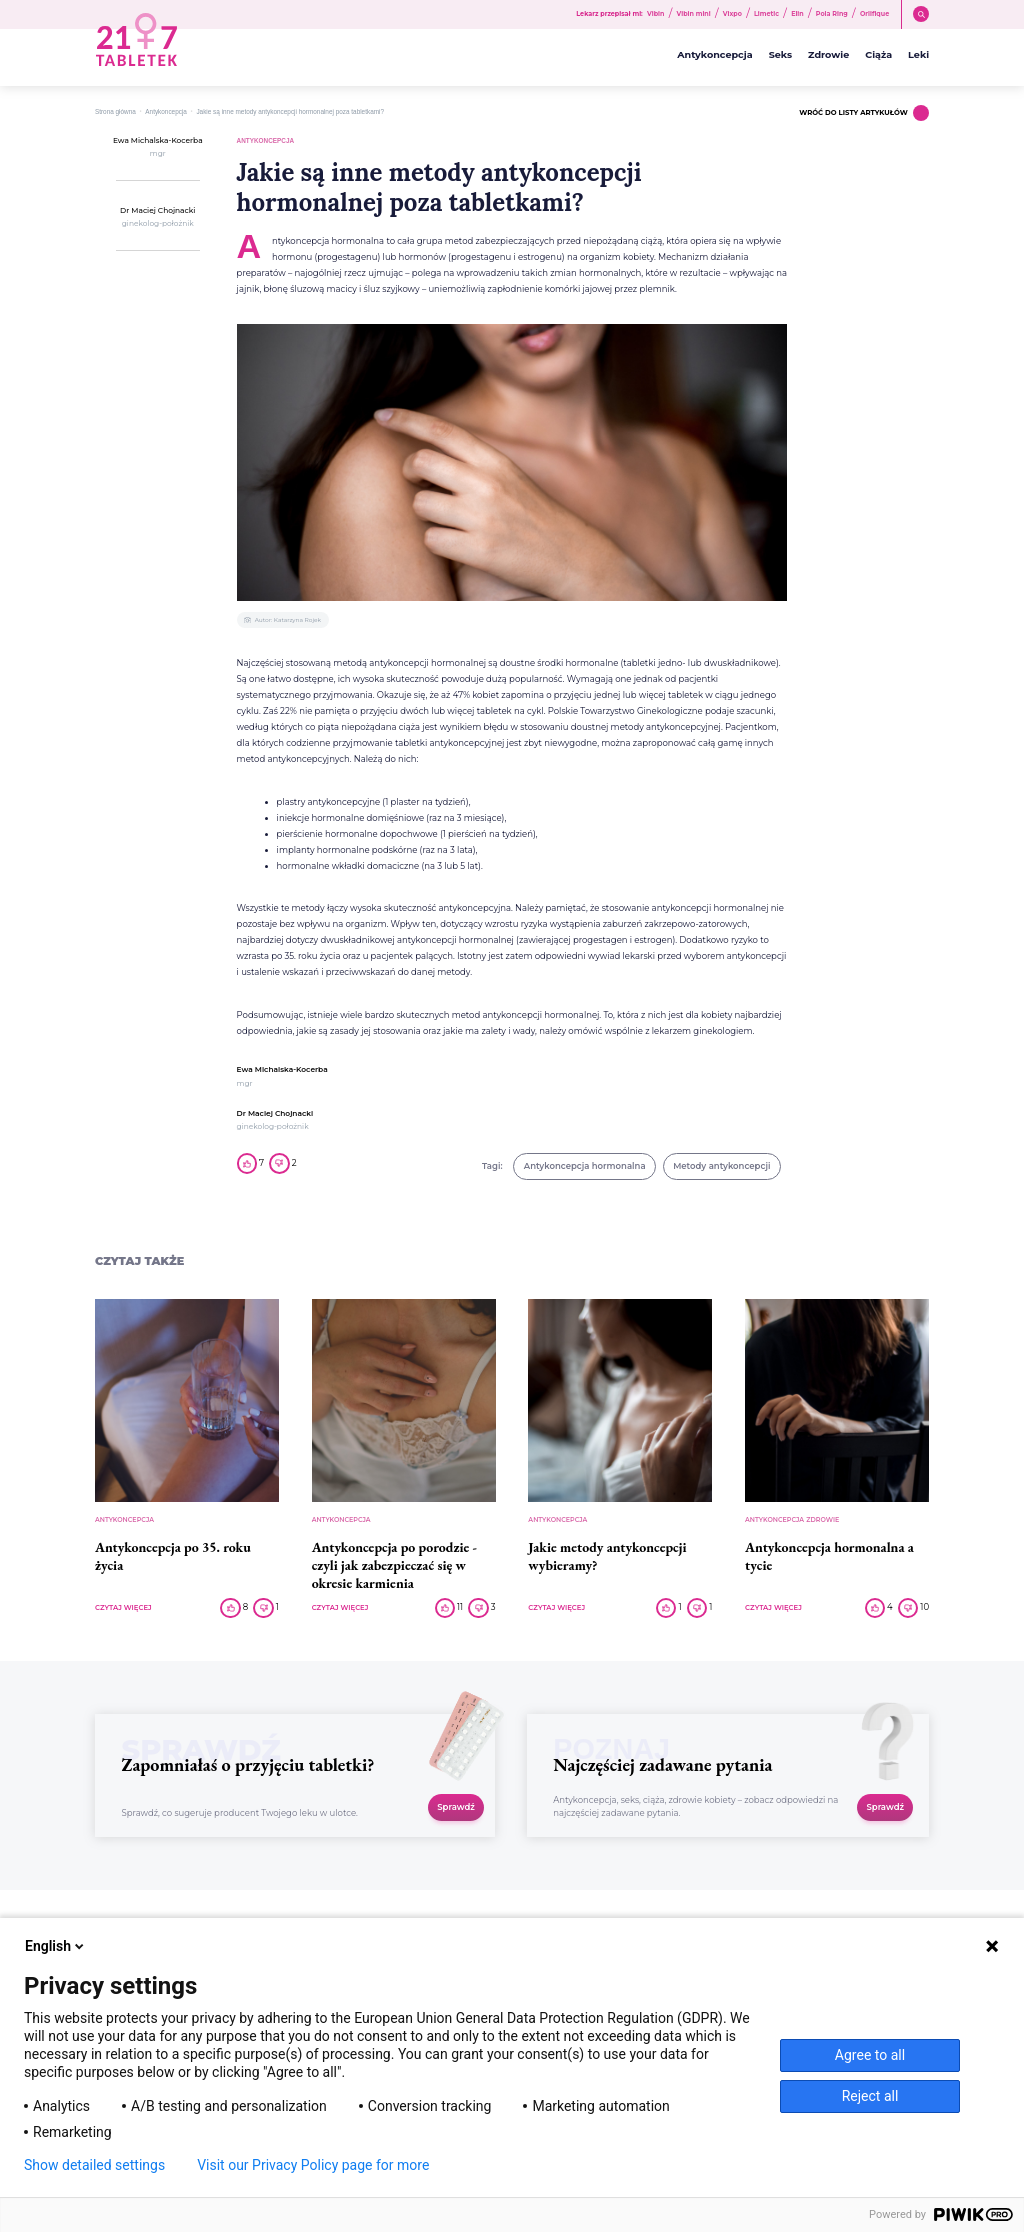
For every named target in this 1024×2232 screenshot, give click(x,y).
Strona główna (115, 111)
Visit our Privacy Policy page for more (313, 2165)
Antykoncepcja (714, 55)
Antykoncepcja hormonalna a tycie (829, 1556)
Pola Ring (832, 14)
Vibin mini (694, 14)
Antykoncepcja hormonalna (585, 1166)
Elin (797, 14)
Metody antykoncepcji (721, 1166)
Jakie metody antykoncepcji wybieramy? (607, 1556)
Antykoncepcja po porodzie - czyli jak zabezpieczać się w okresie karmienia (394, 1565)
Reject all (870, 2096)
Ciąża (878, 55)
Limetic (766, 14)
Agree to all (870, 2055)
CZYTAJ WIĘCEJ (123, 1608)
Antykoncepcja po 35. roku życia (173, 1556)
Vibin (655, 14)
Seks (780, 55)
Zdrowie (828, 55)
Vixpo (732, 14)
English (56, 1946)
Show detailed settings (94, 2165)
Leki (918, 55)
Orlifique (874, 14)
